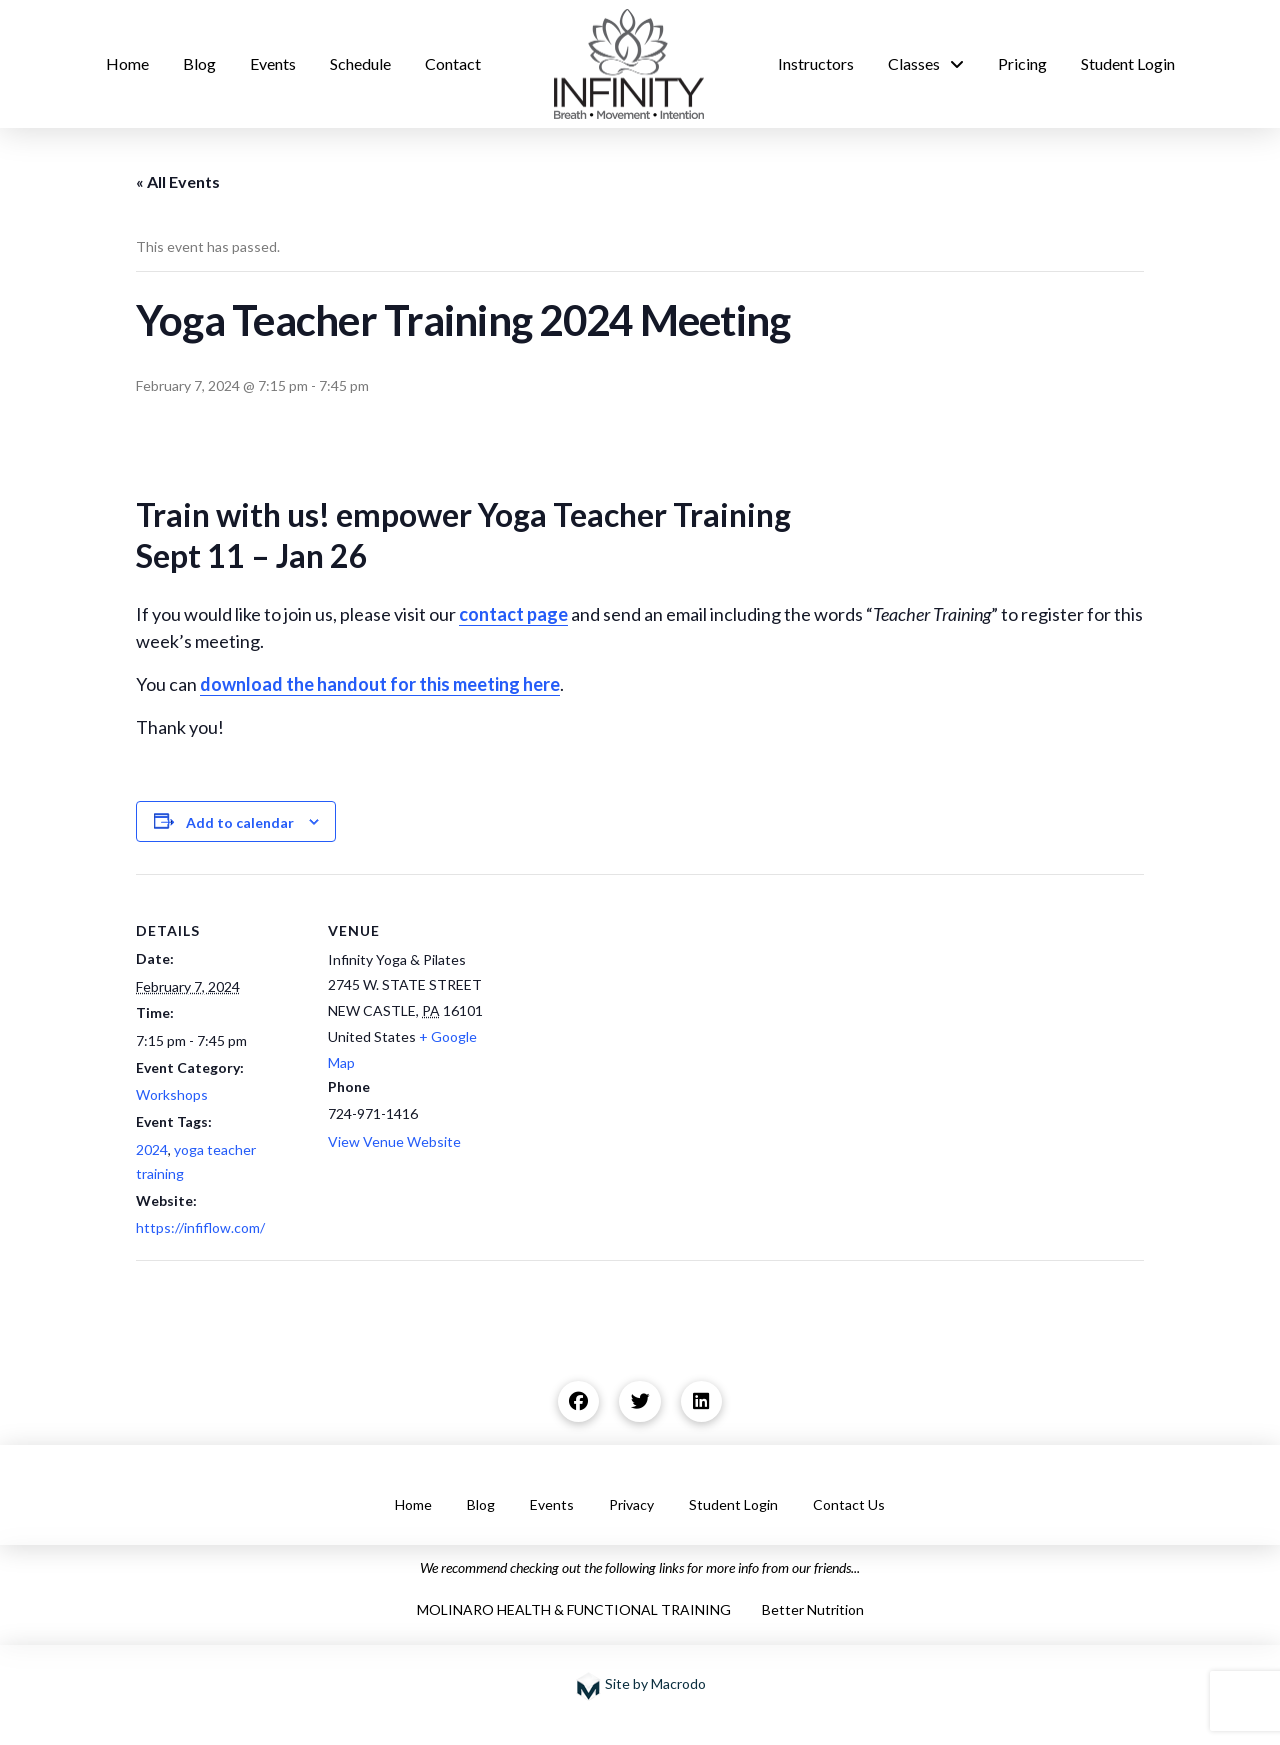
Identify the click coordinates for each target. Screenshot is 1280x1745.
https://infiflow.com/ (200, 1227)
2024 (152, 1149)
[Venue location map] (625, 1012)
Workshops (172, 1094)
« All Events (178, 181)
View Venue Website (394, 1141)
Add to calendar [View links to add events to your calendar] (240, 822)
